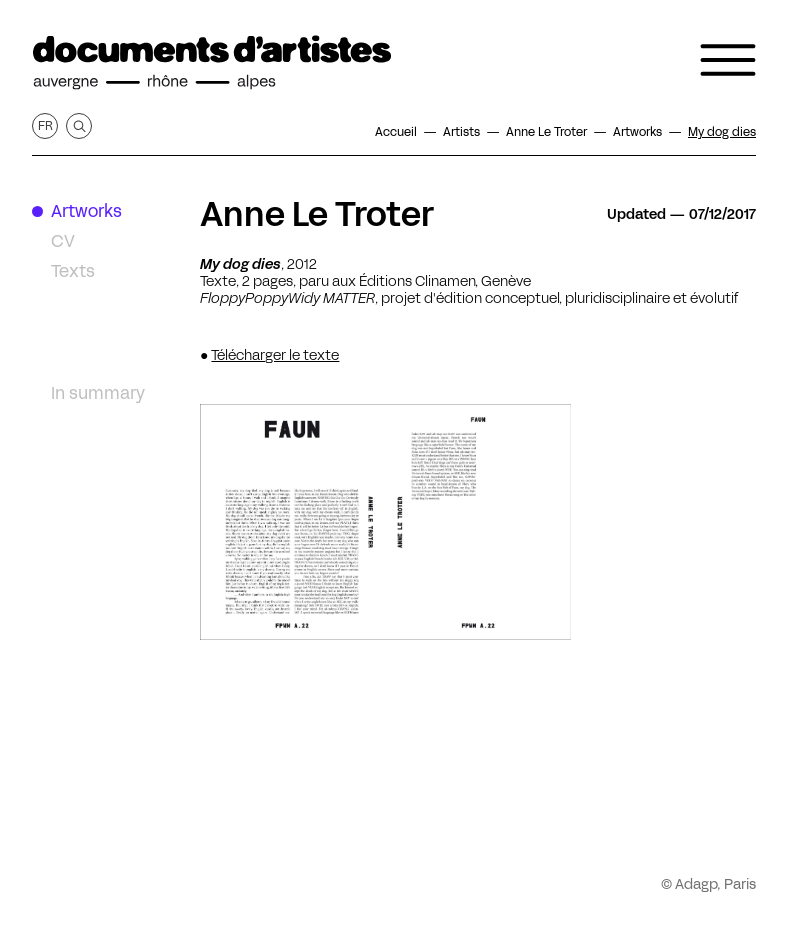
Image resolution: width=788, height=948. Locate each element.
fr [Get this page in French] (45, 125)
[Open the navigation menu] (728, 60)
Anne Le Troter (317, 214)
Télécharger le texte (275, 355)
